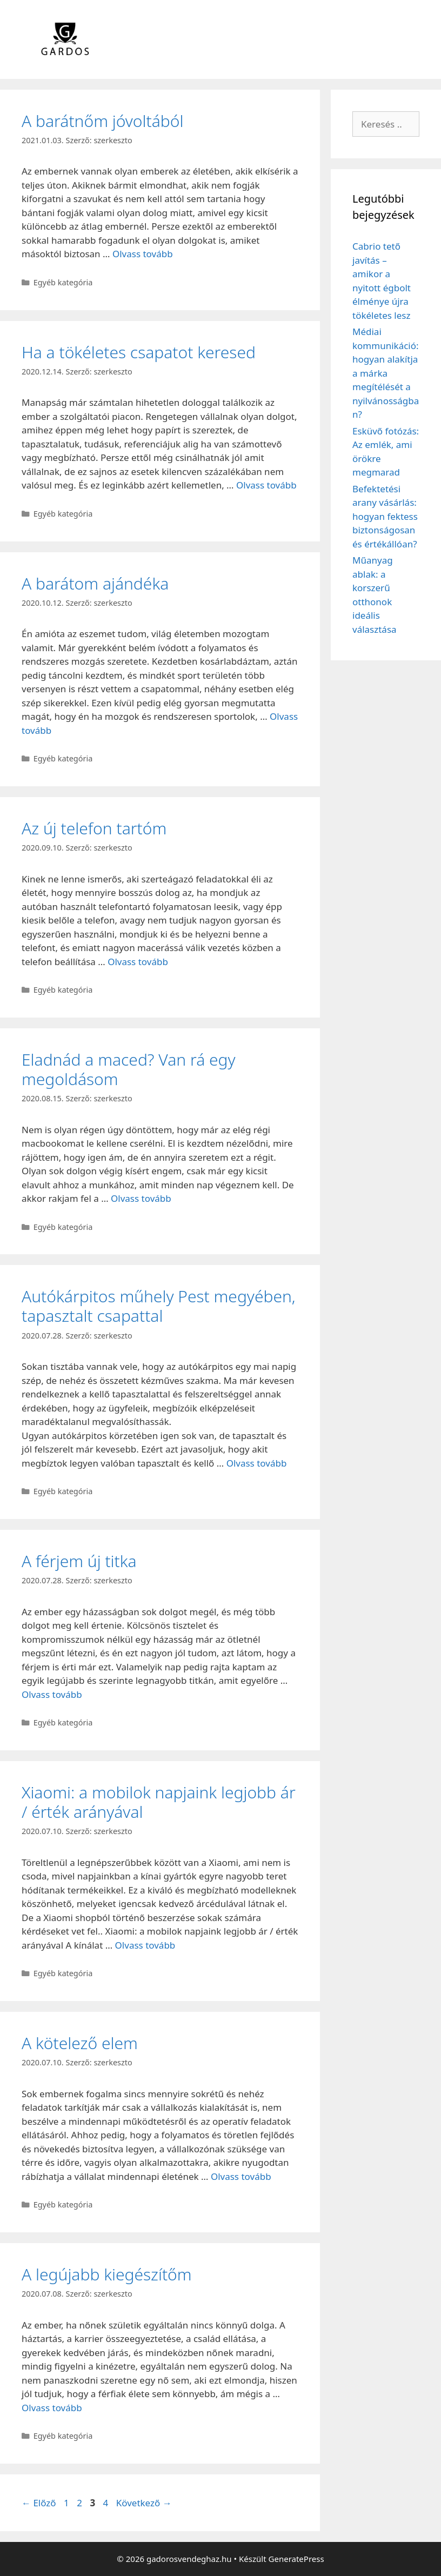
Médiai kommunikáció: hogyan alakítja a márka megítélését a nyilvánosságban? (385, 372)
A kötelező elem (80, 2043)
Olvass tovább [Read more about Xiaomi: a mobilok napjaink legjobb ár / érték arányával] (145, 1945)
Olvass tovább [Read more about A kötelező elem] (241, 2176)
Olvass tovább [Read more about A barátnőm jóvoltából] (142, 253)
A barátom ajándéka (95, 583)
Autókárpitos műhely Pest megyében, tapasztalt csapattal (159, 1306)
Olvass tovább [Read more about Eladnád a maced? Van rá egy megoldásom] (141, 1198)
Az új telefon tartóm (94, 828)
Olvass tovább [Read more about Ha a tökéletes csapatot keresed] (266, 485)
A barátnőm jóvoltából (102, 121)
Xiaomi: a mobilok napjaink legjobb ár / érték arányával (159, 1802)
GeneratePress (296, 2558)
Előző (39, 2503)
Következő (144, 2503)
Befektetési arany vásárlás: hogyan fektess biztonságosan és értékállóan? (385, 516)
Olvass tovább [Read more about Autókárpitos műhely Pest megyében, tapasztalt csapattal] (256, 1463)
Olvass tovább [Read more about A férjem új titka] (52, 1694)
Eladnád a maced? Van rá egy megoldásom (129, 1069)
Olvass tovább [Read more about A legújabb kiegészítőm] (52, 2407)
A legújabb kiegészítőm (107, 2274)
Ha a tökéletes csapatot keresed (139, 352)
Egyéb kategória (63, 282)
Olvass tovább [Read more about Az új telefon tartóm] (138, 961)
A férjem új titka (79, 1561)
